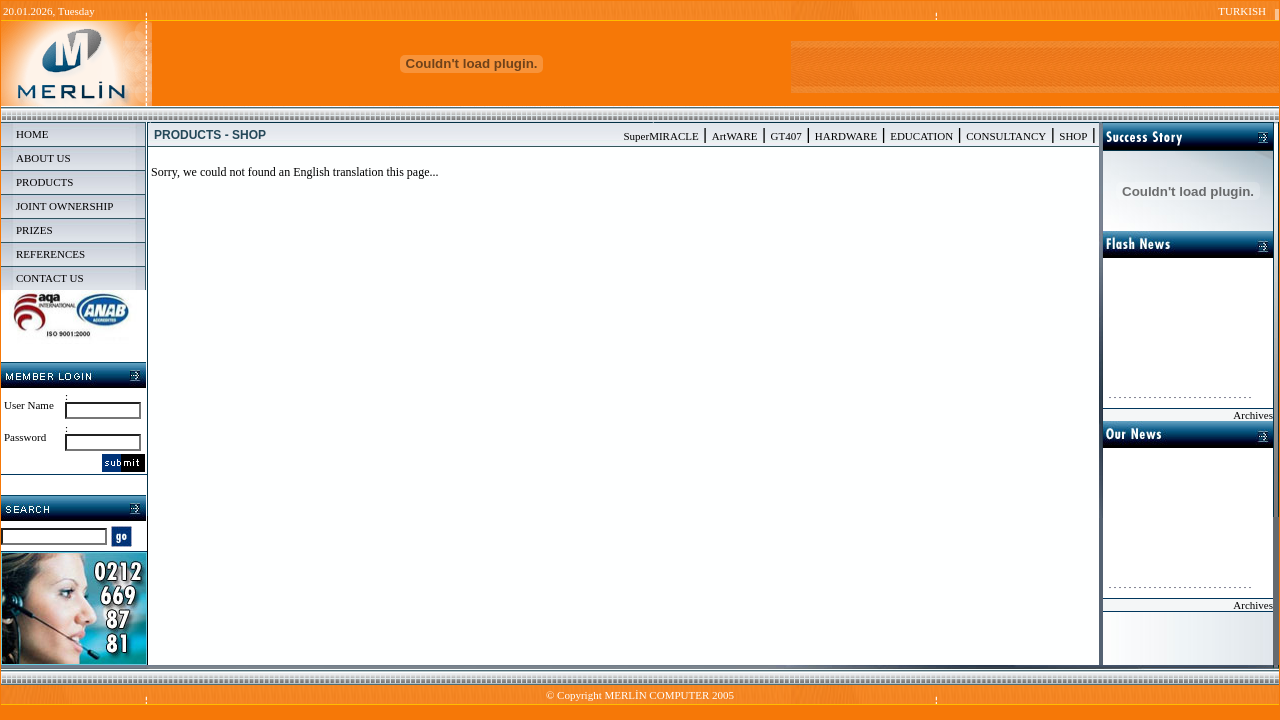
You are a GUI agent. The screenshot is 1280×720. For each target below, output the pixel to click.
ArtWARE (735, 136)
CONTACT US (50, 278)
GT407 (786, 136)
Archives (1253, 415)
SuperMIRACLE (661, 136)
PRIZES (34, 230)
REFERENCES (50, 254)
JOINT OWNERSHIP (64, 206)
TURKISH (1242, 11)
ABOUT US (43, 158)
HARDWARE (846, 136)
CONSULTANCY (1006, 136)
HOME (32, 134)
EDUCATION (921, 136)
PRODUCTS (44, 182)
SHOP (1073, 136)
